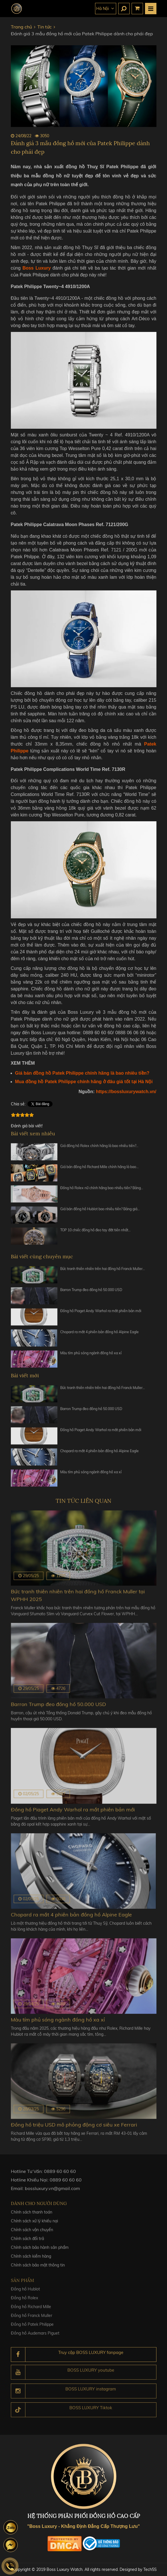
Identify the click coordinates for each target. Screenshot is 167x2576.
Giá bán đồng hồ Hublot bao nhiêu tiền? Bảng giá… (100, 1212)
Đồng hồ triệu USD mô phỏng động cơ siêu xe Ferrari (74, 2124)
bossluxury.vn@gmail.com (52, 2192)
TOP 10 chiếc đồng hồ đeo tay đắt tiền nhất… (95, 1233)
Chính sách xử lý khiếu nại (34, 2225)
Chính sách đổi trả (27, 2242)
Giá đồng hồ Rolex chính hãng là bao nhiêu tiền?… (99, 1149)
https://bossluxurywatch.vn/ (126, 1091)
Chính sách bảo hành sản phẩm (40, 2251)
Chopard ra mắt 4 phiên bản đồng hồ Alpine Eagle (99, 1335)
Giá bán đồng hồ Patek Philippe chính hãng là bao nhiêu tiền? (82, 1072)
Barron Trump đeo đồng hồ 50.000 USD (91, 1293)
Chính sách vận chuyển (32, 2233)
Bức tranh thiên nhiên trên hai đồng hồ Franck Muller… (102, 1272)
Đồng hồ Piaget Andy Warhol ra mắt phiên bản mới (100, 1314)
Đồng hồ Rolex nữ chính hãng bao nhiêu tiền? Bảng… (101, 1191)
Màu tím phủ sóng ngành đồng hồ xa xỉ (91, 1356)
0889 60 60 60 (60, 2174)
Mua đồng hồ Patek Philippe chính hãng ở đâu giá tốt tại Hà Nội (84, 1081)
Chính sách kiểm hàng (31, 2260)
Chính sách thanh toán (31, 2216)
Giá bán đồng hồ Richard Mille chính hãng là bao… (99, 1170)
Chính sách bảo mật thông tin (38, 2269)
